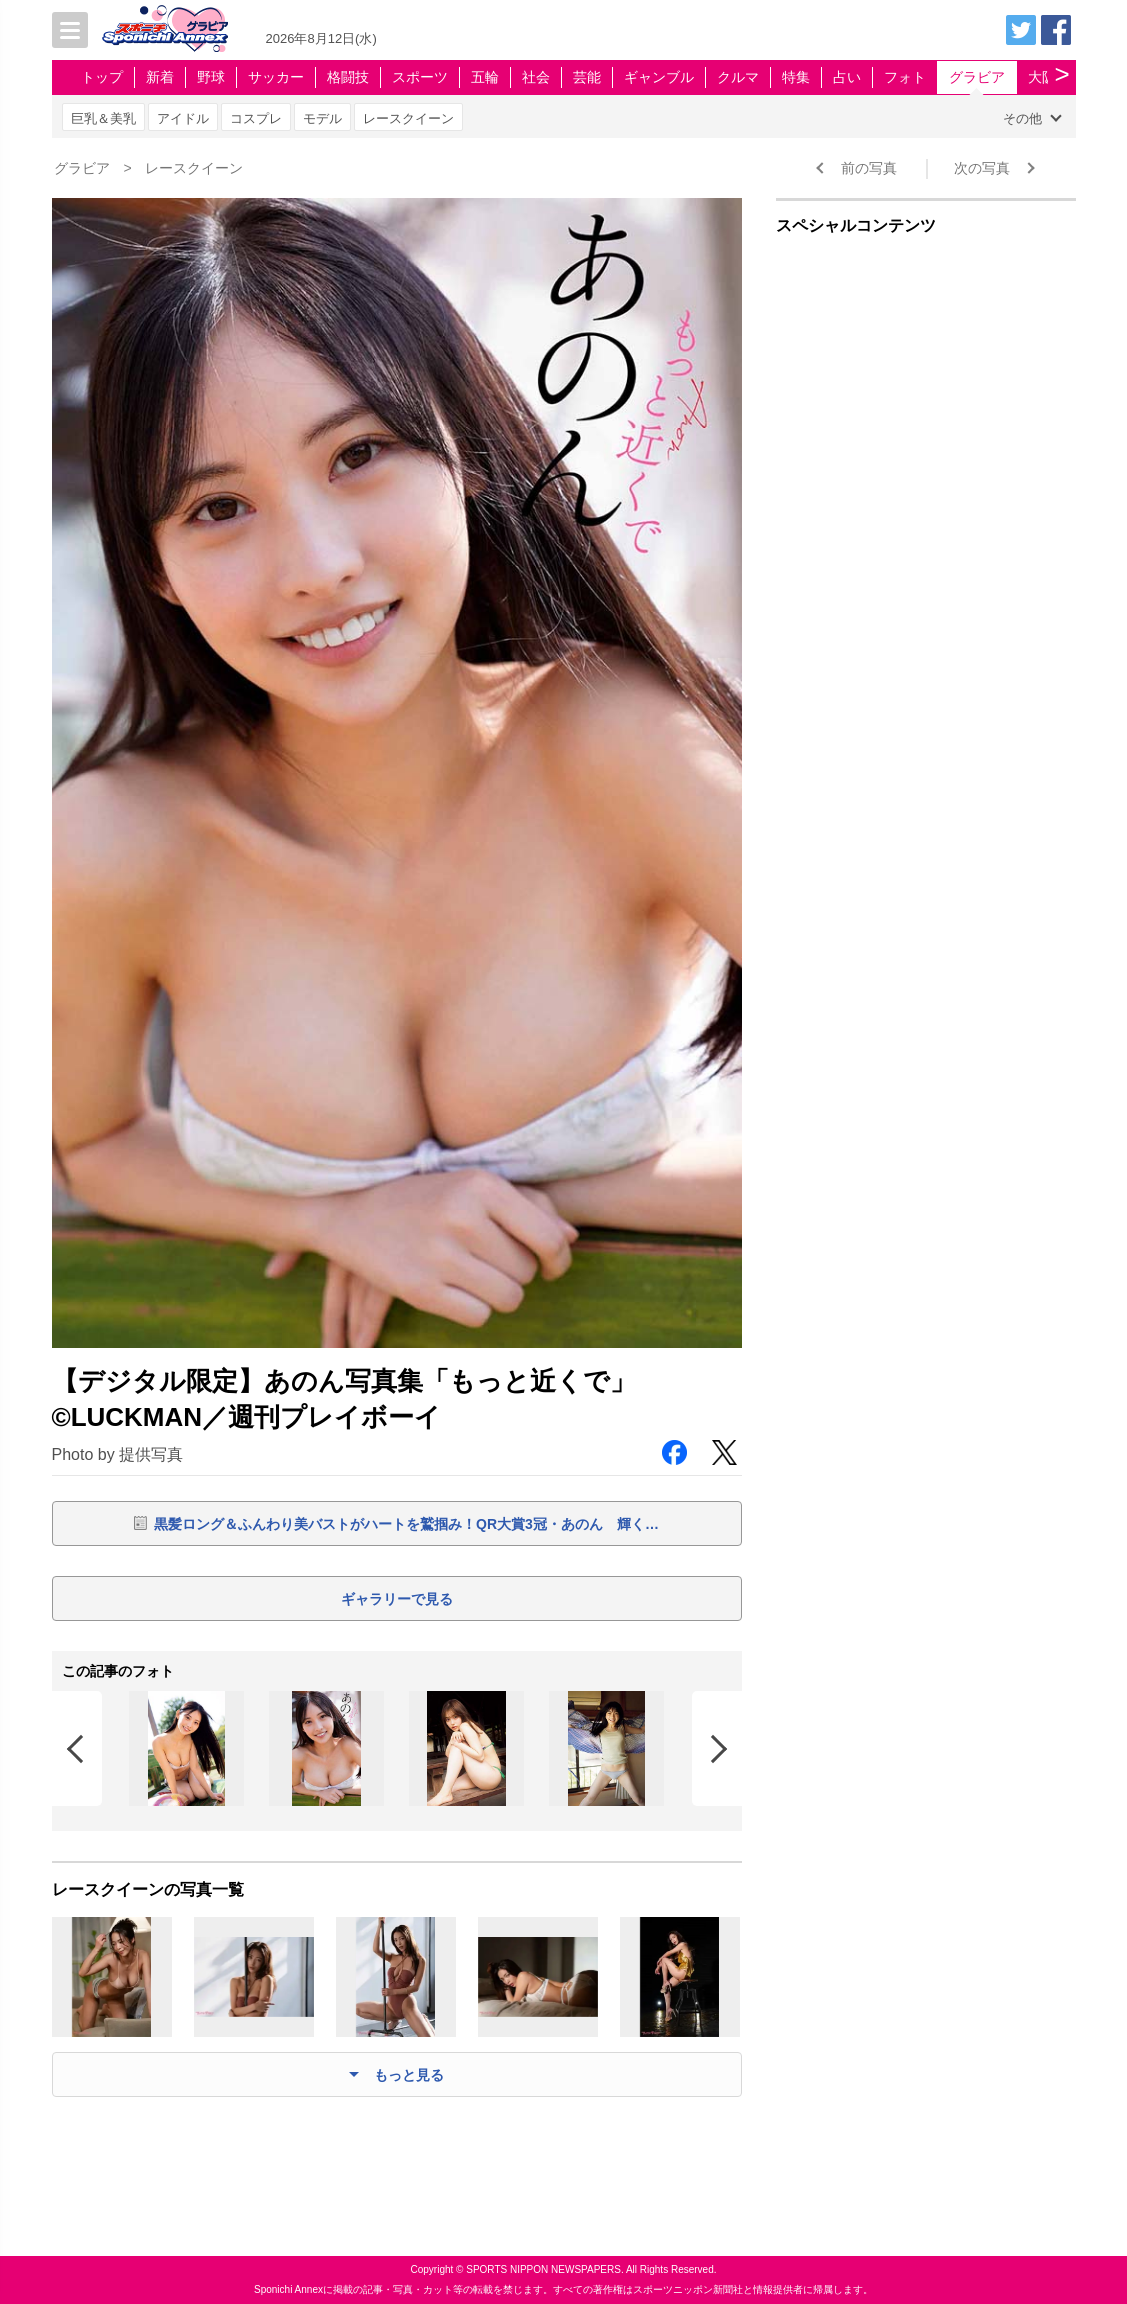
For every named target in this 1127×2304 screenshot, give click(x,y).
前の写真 (869, 168)
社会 (536, 77)
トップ (102, 77)
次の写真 (982, 168)
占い (847, 77)
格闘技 (348, 77)
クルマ (738, 77)
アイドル (183, 118)
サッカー (276, 77)
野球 (211, 77)
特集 (796, 77)
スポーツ (420, 77)
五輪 (485, 77)
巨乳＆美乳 (103, 118)
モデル (322, 118)
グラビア (977, 77)
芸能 (587, 77)
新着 (160, 77)
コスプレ (256, 118)
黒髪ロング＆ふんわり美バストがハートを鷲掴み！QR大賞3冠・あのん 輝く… (406, 1524)
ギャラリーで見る (397, 1599)
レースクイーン (408, 118)
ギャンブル (659, 77)
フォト (905, 77)
